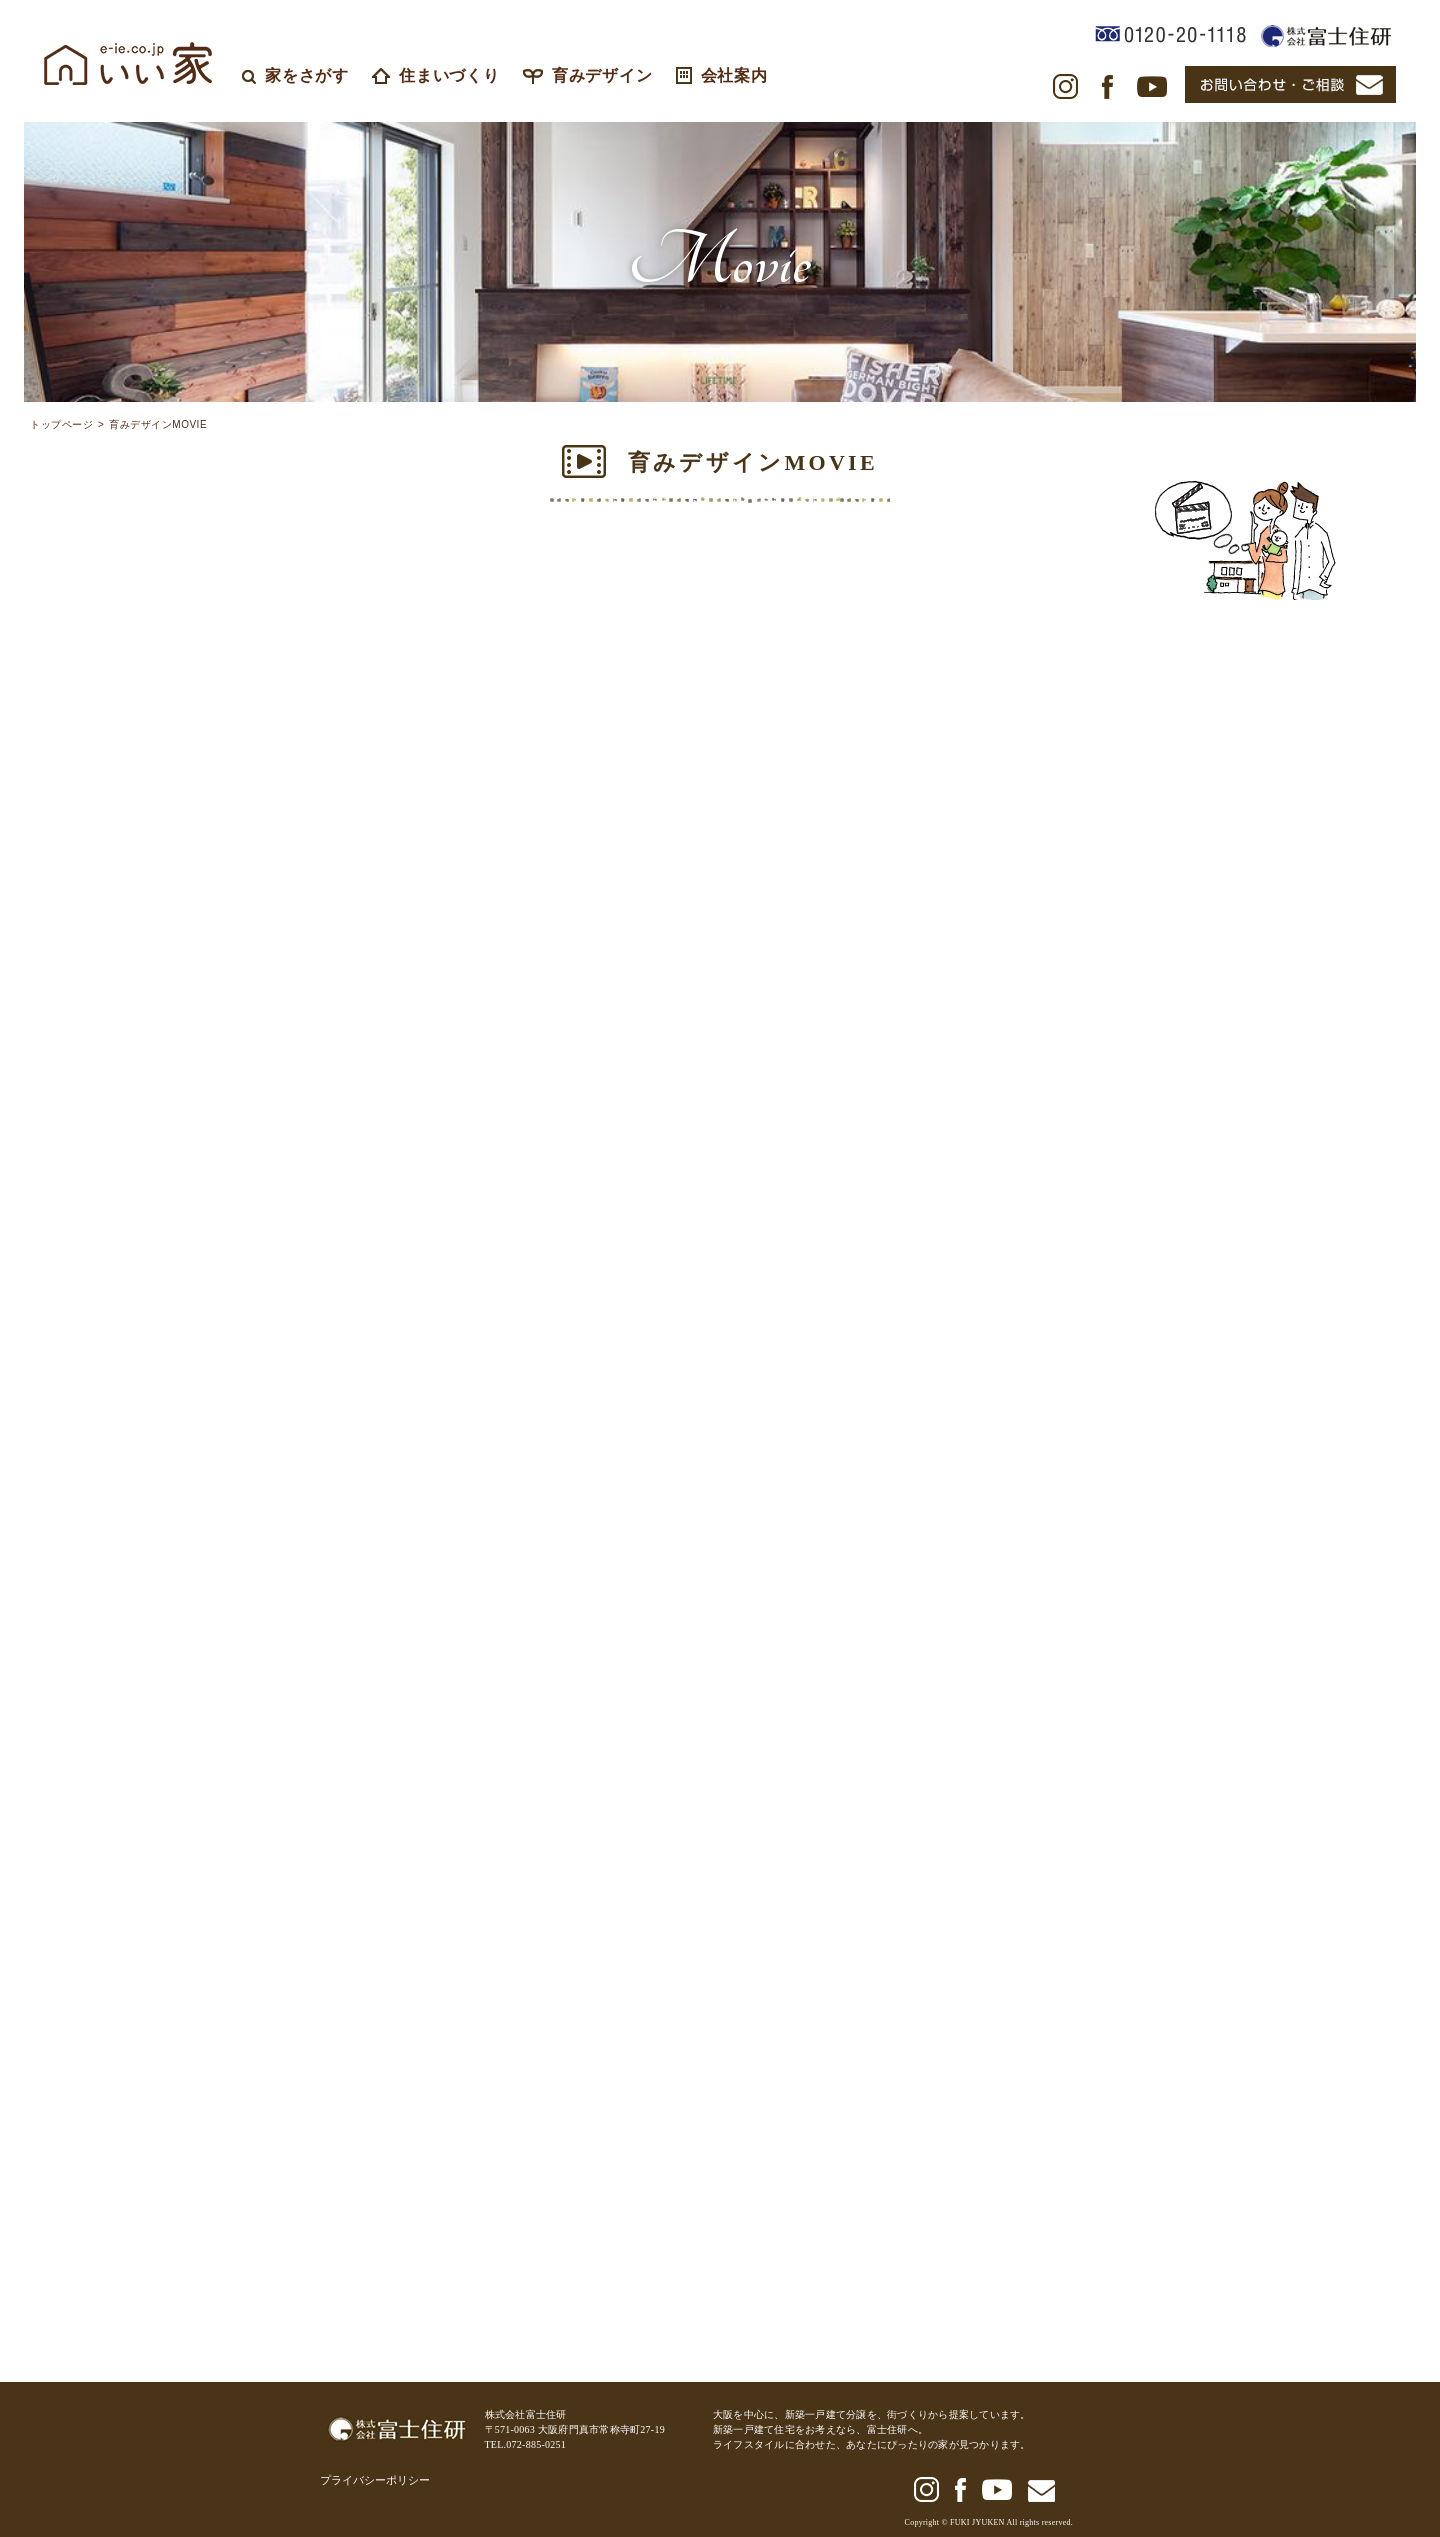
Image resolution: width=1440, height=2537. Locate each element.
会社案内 (722, 75)
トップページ (61, 425)
